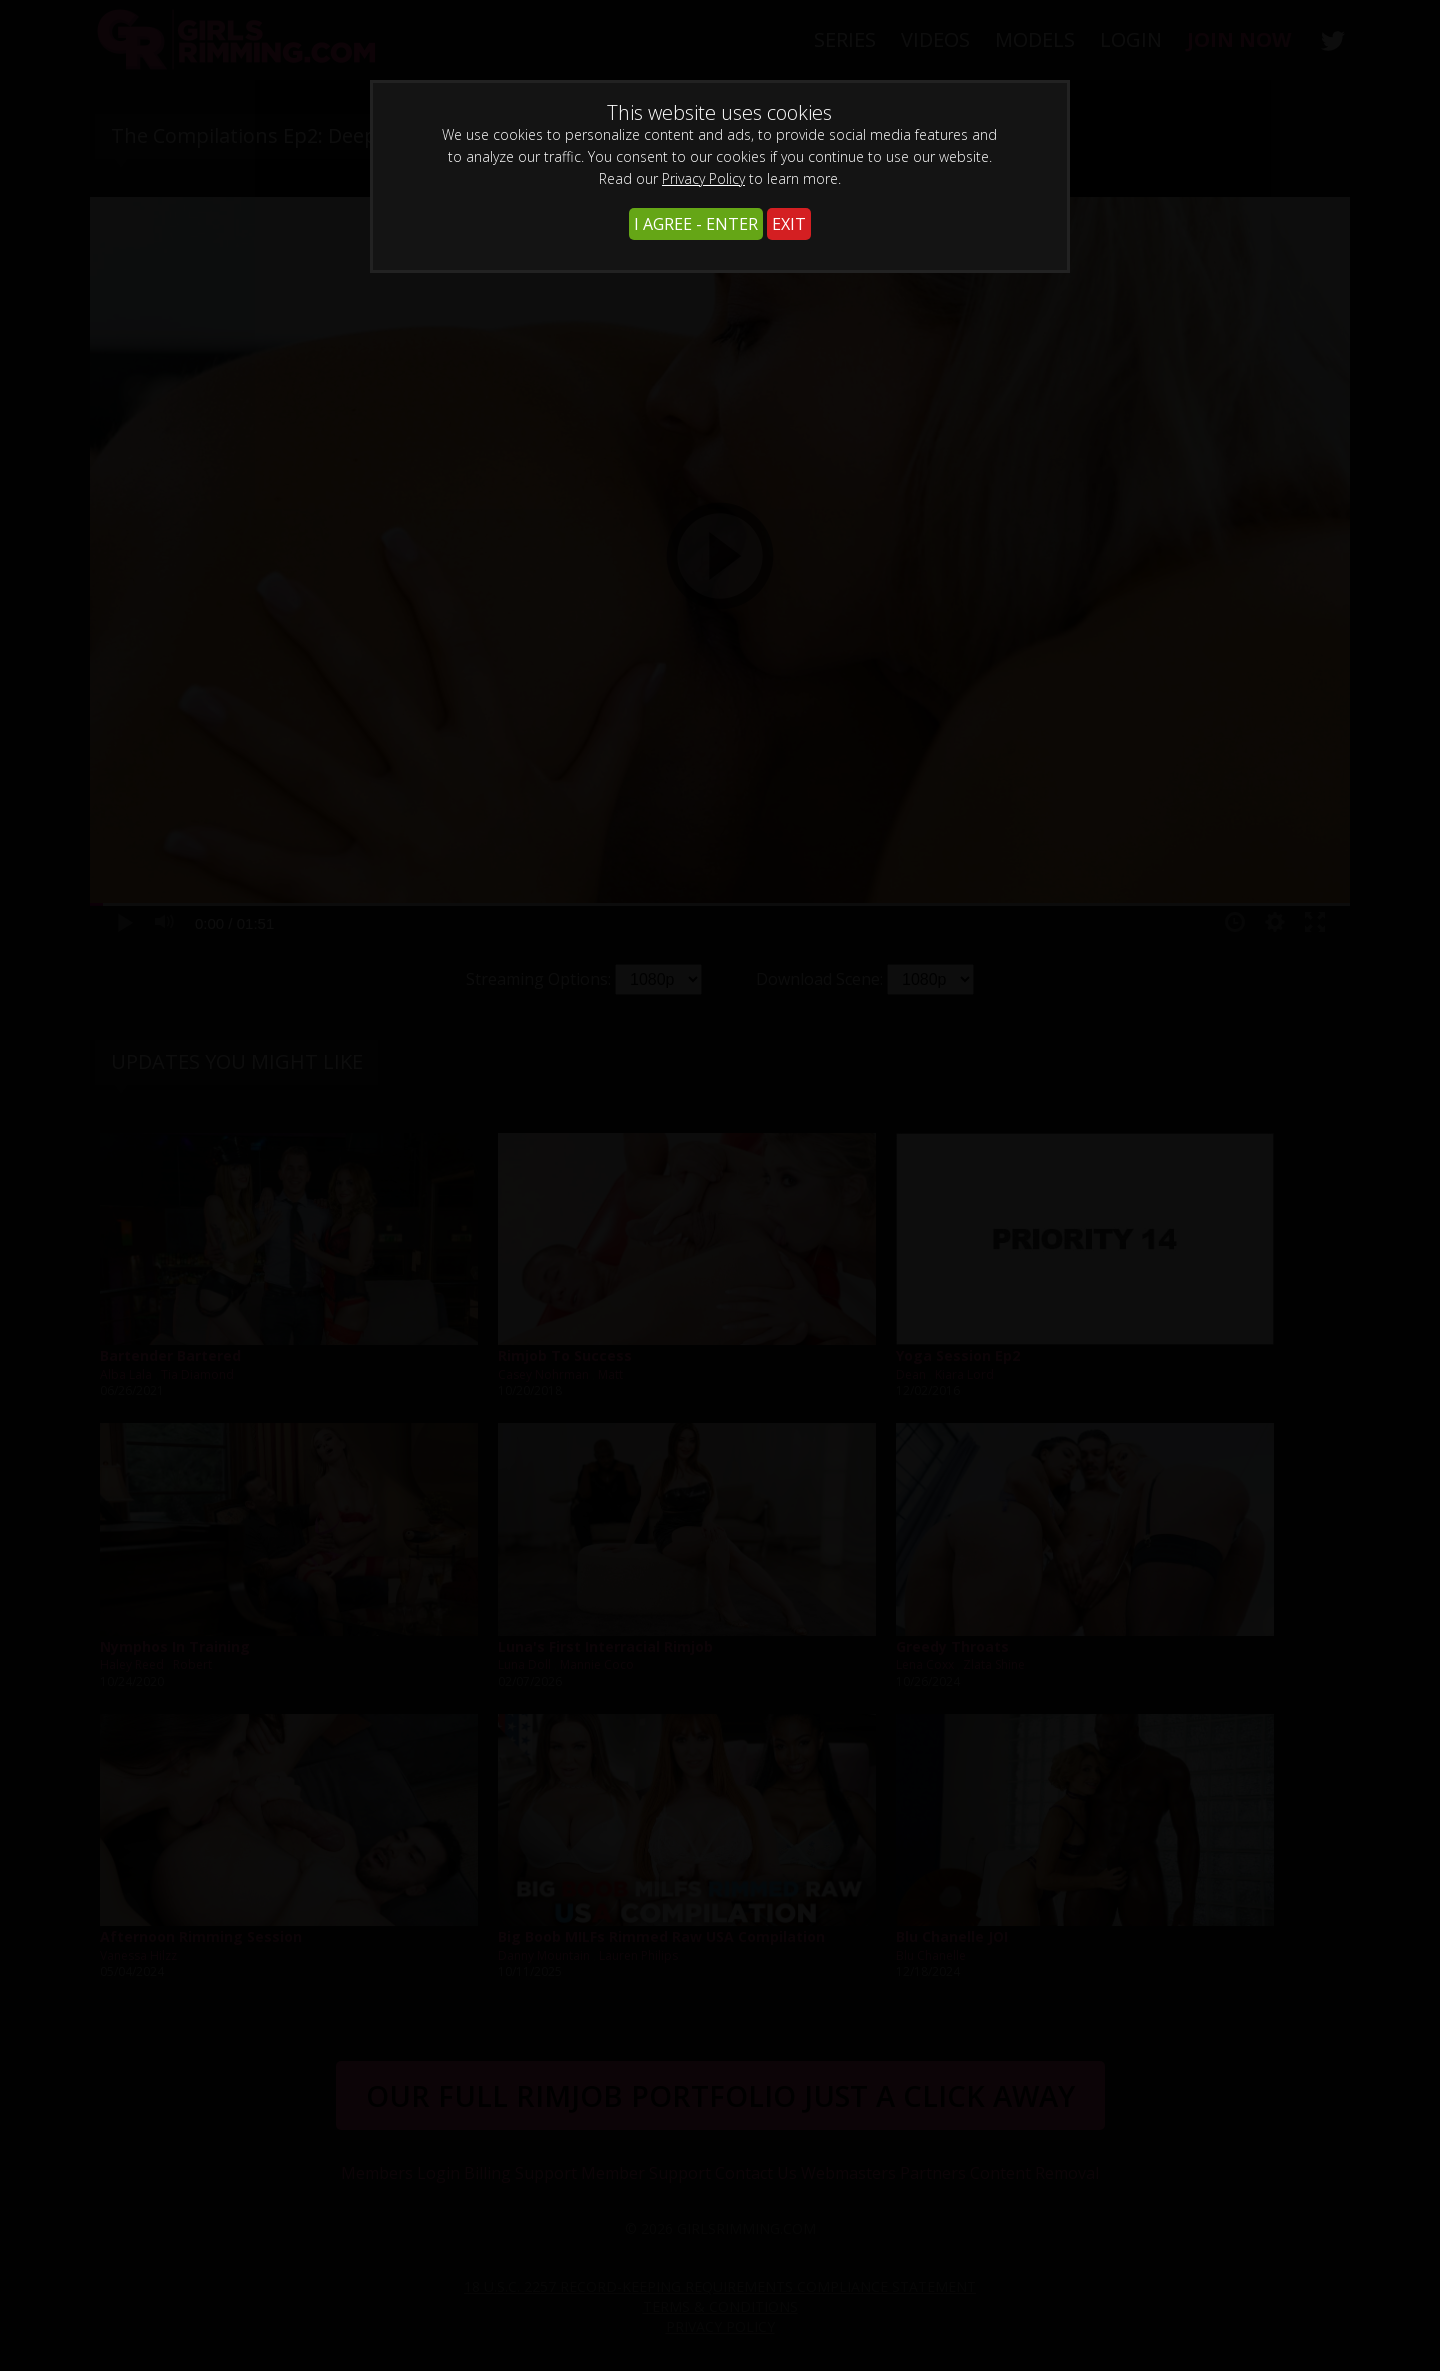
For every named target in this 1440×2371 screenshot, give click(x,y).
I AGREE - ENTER (696, 224)
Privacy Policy (703, 178)
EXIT (789, 224)
